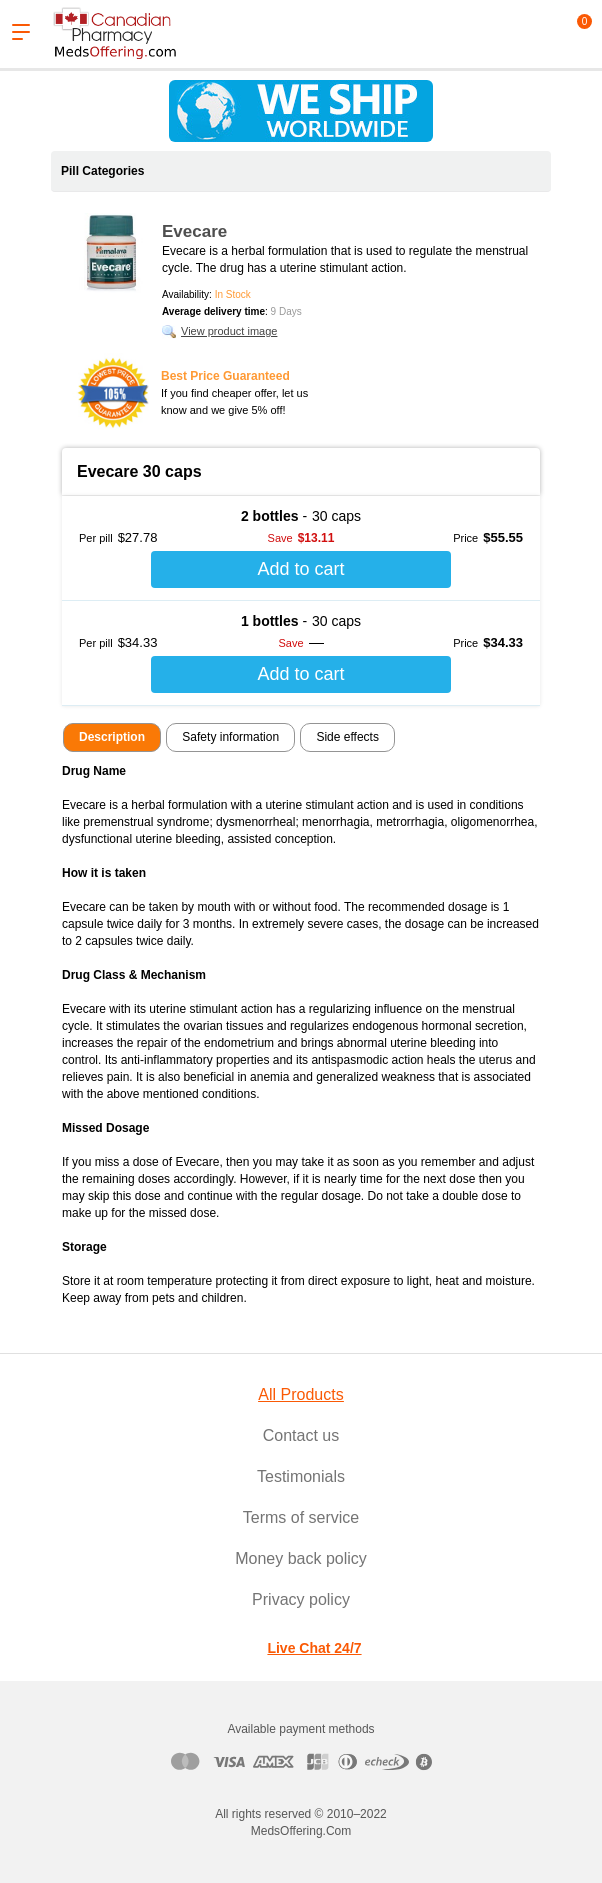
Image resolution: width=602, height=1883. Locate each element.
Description (112, 737)
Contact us (301, 1435)
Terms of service (301, 1517)
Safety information (230, 737)
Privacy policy (301, 1599)
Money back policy (301, 1558)
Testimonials (301, 1476)
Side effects (347, 737)
